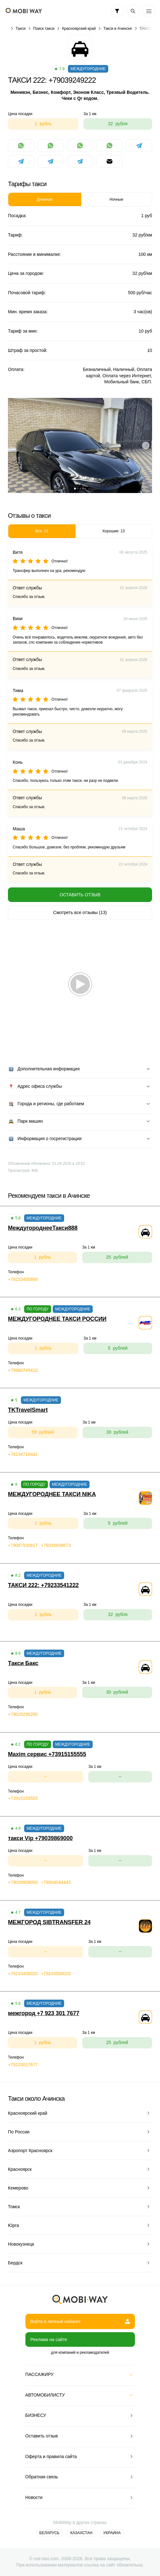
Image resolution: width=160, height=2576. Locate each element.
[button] (75, 489)
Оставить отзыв (80, 894)
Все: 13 (41, 531)
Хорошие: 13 (113, 531)
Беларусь (49, 2533)
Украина (112, 2533)
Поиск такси (44, 28)
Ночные (116, 199)
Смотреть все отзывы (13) (80, 912)
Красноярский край (79, 28)
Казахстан (81, 2533)
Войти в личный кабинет (80, 2321)
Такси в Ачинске (117, 28)
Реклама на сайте (48, 2339)
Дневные (45, 199)
